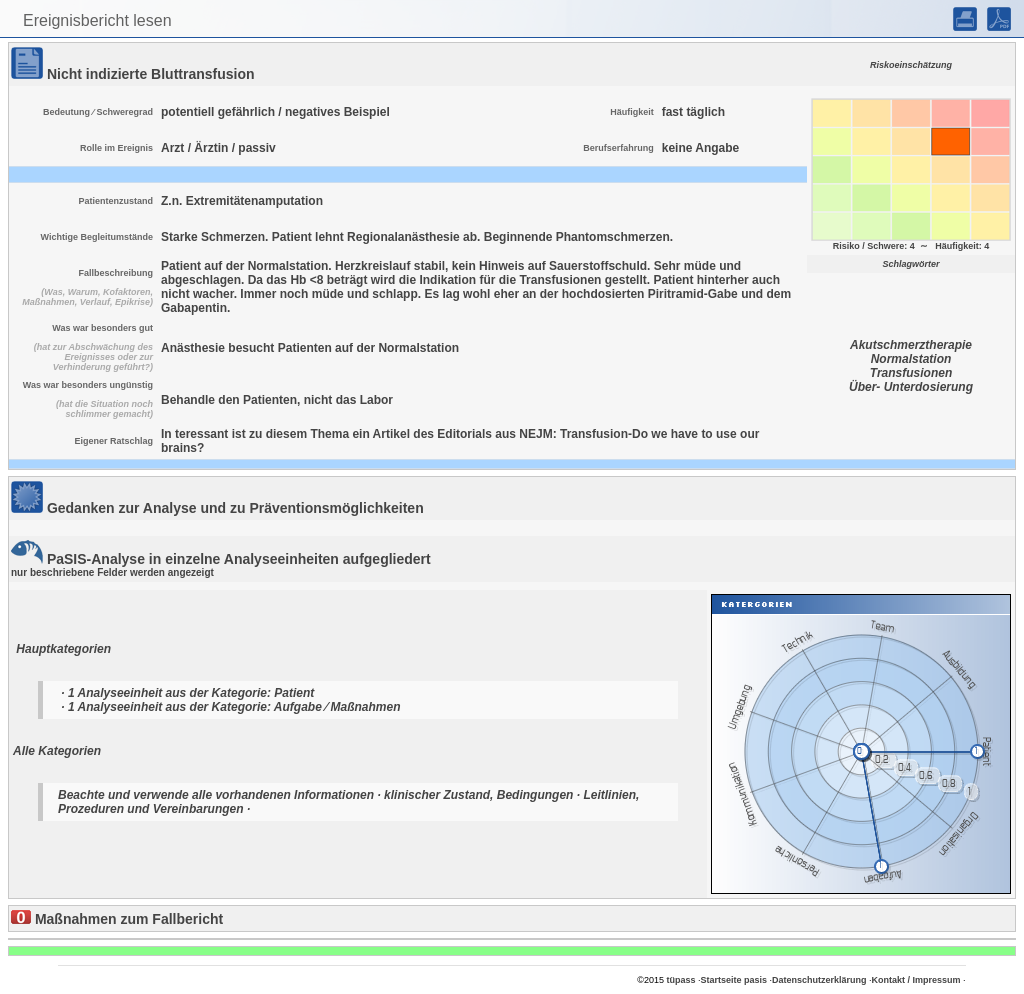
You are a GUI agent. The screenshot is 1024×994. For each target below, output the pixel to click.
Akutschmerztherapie (911, 345)
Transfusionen (911, 373)
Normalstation (911, 359)
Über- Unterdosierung (911, 387)
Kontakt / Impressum (916, 980)
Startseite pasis (733, 980)
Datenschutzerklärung (819, 980)
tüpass (680, 980)
